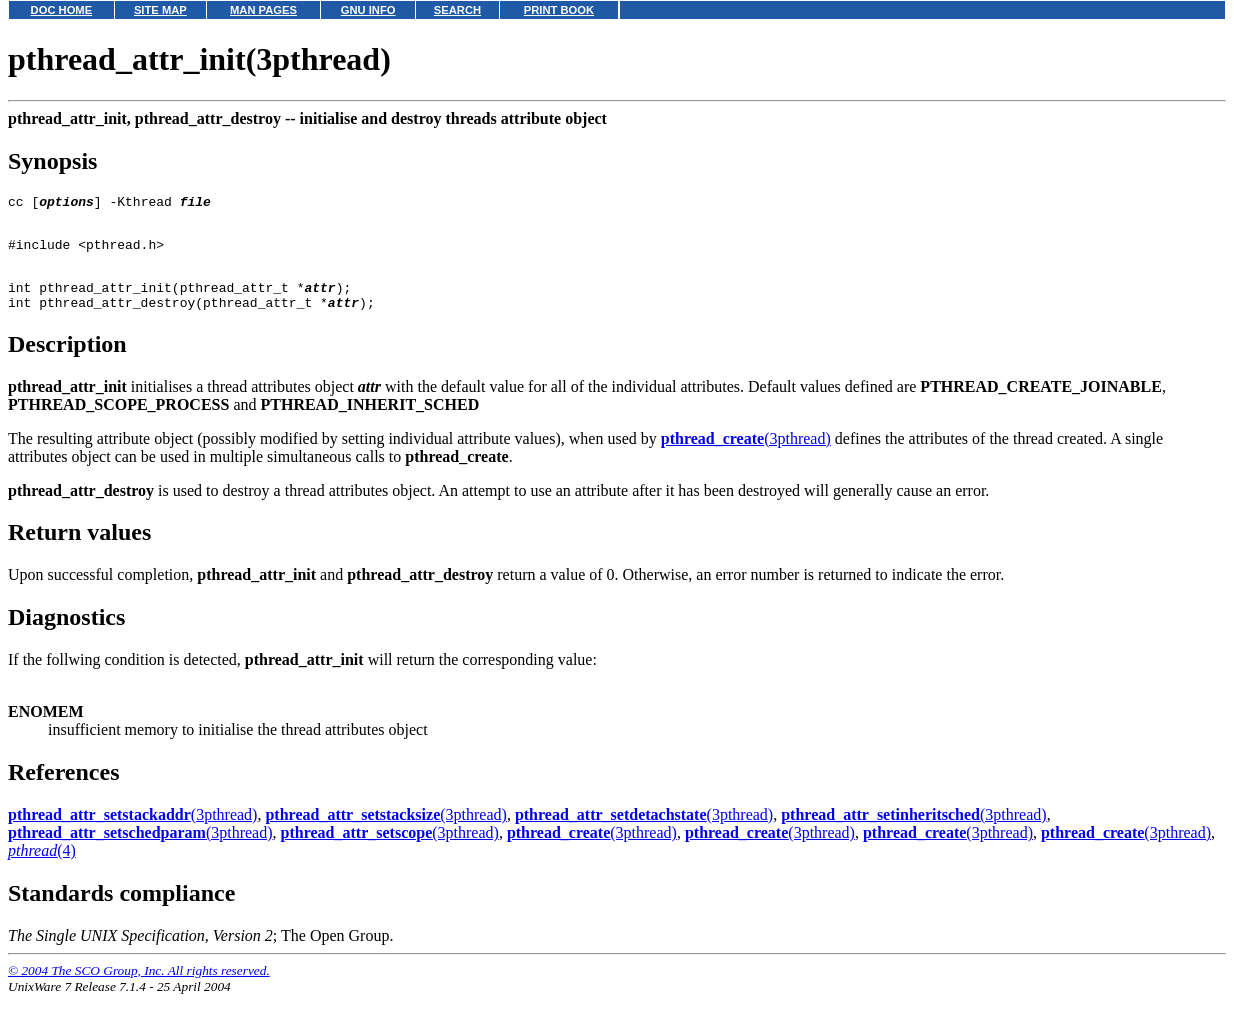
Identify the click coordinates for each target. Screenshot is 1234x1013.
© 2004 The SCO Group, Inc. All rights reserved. (139, 988)
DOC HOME (62, 10)
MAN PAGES (263, 10)
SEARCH (457, 10)
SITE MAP (160, 10)
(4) (42, 868)
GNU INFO (368, 10)
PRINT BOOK (559, 10)
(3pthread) (746, 456)
